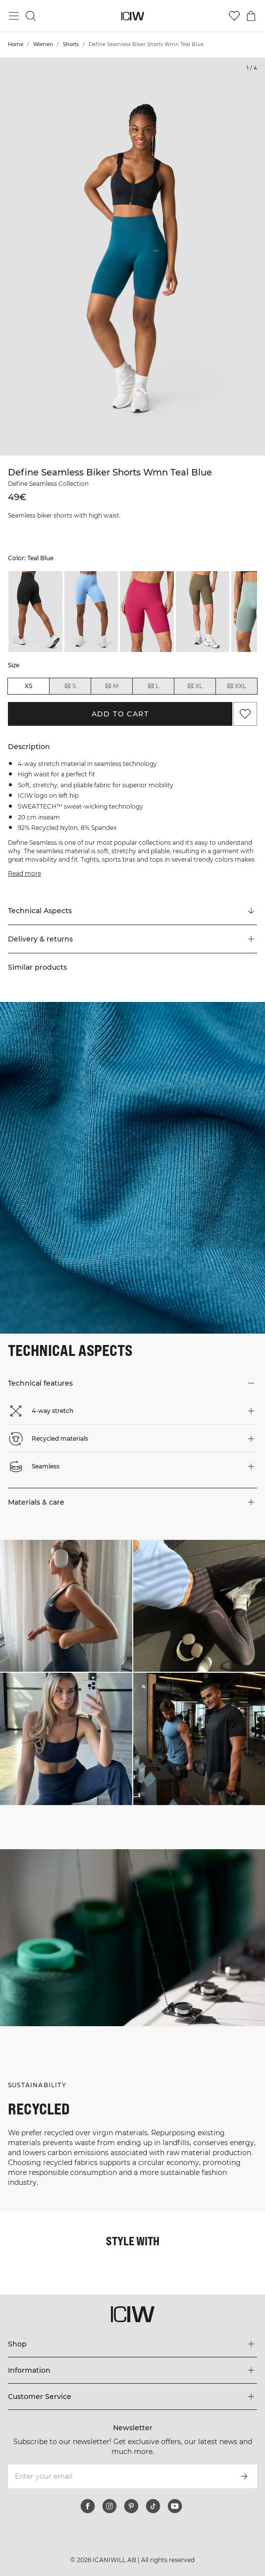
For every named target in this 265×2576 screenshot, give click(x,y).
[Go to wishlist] (234, 15)
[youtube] (175, 2506)
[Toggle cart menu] (251, 15)
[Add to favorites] (245, 714)
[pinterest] (131, 2506)
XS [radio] (28, 686)
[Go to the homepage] (132, 16)
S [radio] (70, 686)
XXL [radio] (236, 686)
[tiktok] (153, 2506)
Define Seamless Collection (48, 483)
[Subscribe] (244, 2476)
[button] (132, 939)
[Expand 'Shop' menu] (132, 2344)
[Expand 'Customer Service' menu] (132, 2396)
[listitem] (35, 611)
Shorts (71, 44)
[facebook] (88, 2506)
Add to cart (120, 713)
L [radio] (153, 686)
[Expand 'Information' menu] (132, 2370)
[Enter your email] (119, 2476)
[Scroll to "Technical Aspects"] (132, 911)
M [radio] (111, 686)
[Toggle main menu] (13, 15)
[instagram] (109, 2506)
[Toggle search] (30, 15)
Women (43, 44)
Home (15, 44)
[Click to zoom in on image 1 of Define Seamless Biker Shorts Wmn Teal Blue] (132, 257)
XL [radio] (195, 686)
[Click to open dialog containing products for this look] (66, 1606)
